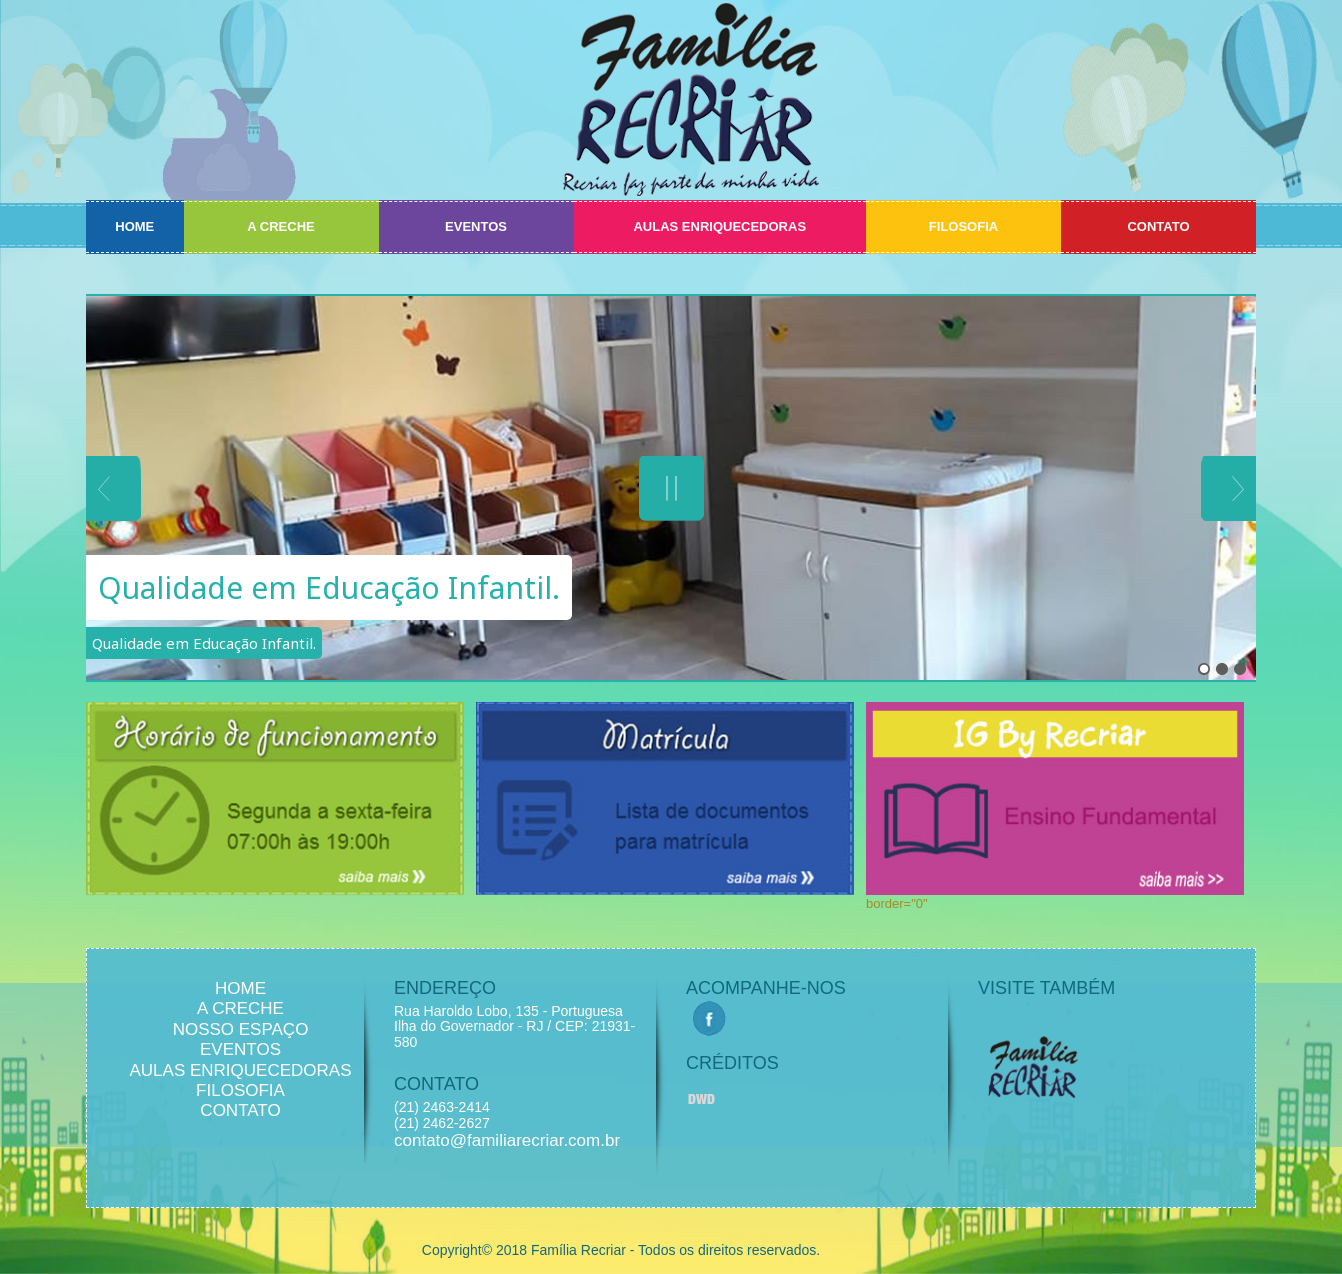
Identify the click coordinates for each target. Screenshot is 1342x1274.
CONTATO (1158, 226)
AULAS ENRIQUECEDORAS (719, 226)
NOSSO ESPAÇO (241, 1029)
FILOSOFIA (963, 226)
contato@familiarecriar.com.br (507, 1140)
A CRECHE (280, 226)
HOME (134, 226)
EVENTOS (476, 226)
